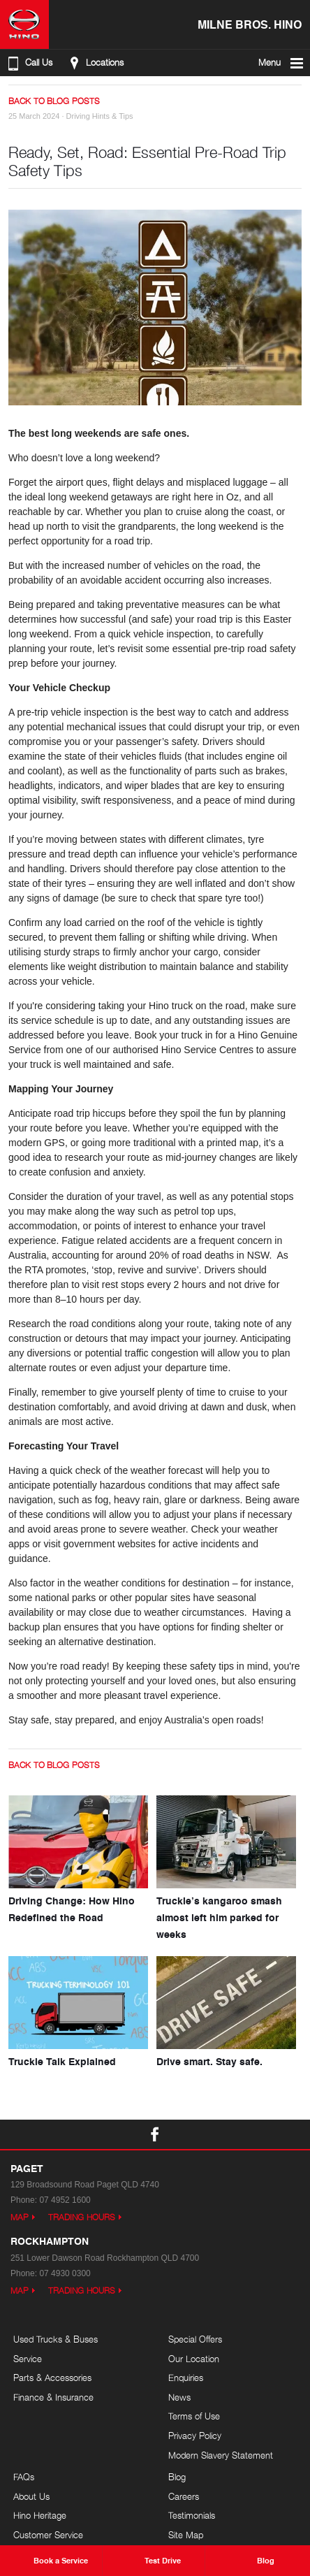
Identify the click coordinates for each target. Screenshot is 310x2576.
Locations (95, 63)
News (179, 2397)
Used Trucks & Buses (55, 2339)
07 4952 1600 (64, 2200)
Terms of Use (194, 2416)
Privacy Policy (194, 2435)
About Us (31, 2496)
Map (19, 2217)
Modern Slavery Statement (220, 2455)
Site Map (185, 2534)
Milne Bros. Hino (250, 24)
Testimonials (191, 2515)
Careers (183, 2496)
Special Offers (195, 2339)
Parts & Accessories (52, 2377)
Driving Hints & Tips (99, 116)
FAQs (23, 2476)
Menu (281, 63)
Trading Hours (81, 2217)
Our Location (193, 2358)
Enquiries (185, 2377)
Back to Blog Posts (54, 101)
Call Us (28, 63)
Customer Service (48, 2534)
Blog (177, 2476)
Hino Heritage (39, 2515)
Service (27, 2358)
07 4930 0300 (64, 2273)
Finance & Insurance (53, 2397)
